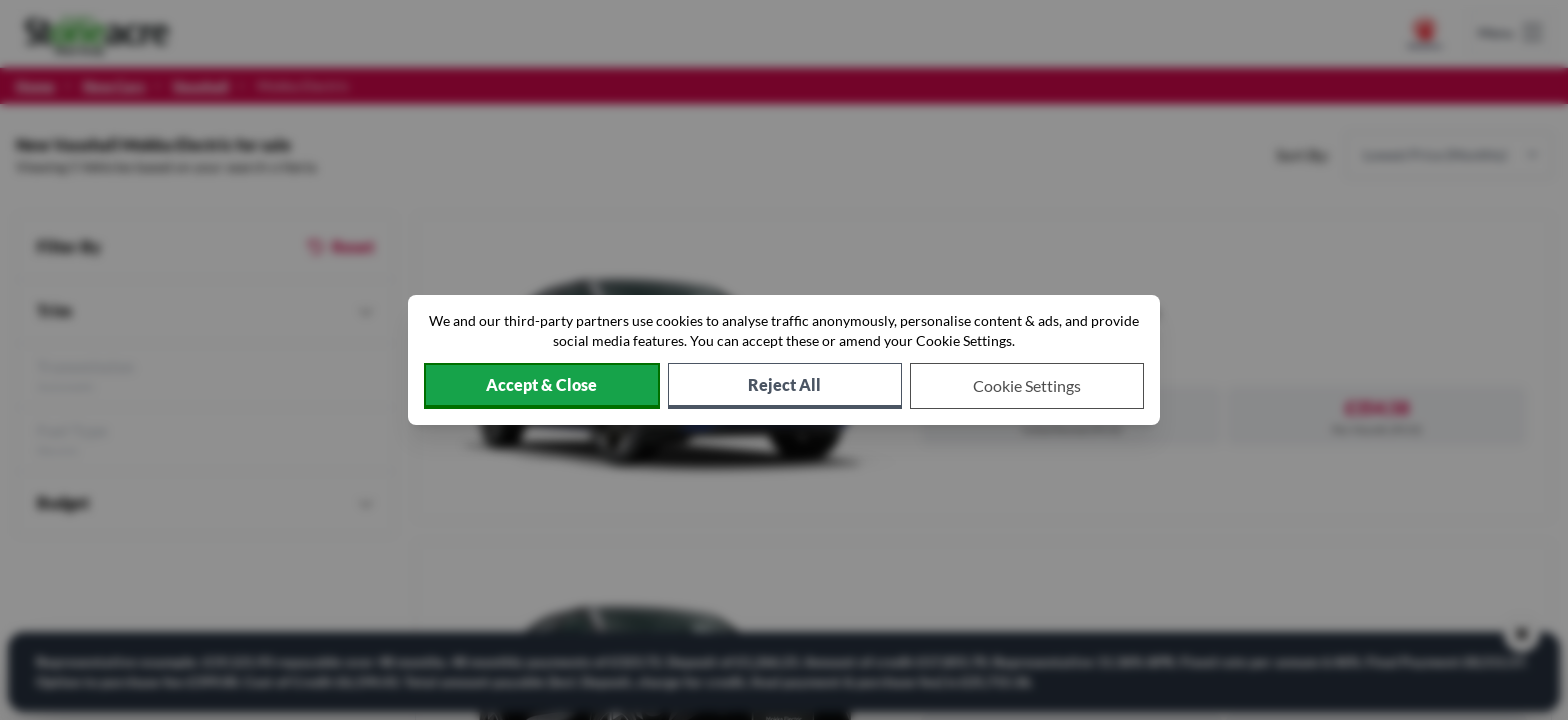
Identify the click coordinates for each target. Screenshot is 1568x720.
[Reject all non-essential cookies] (785, 386)
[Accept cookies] (542, 386)
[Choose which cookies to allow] (1027, 386)
